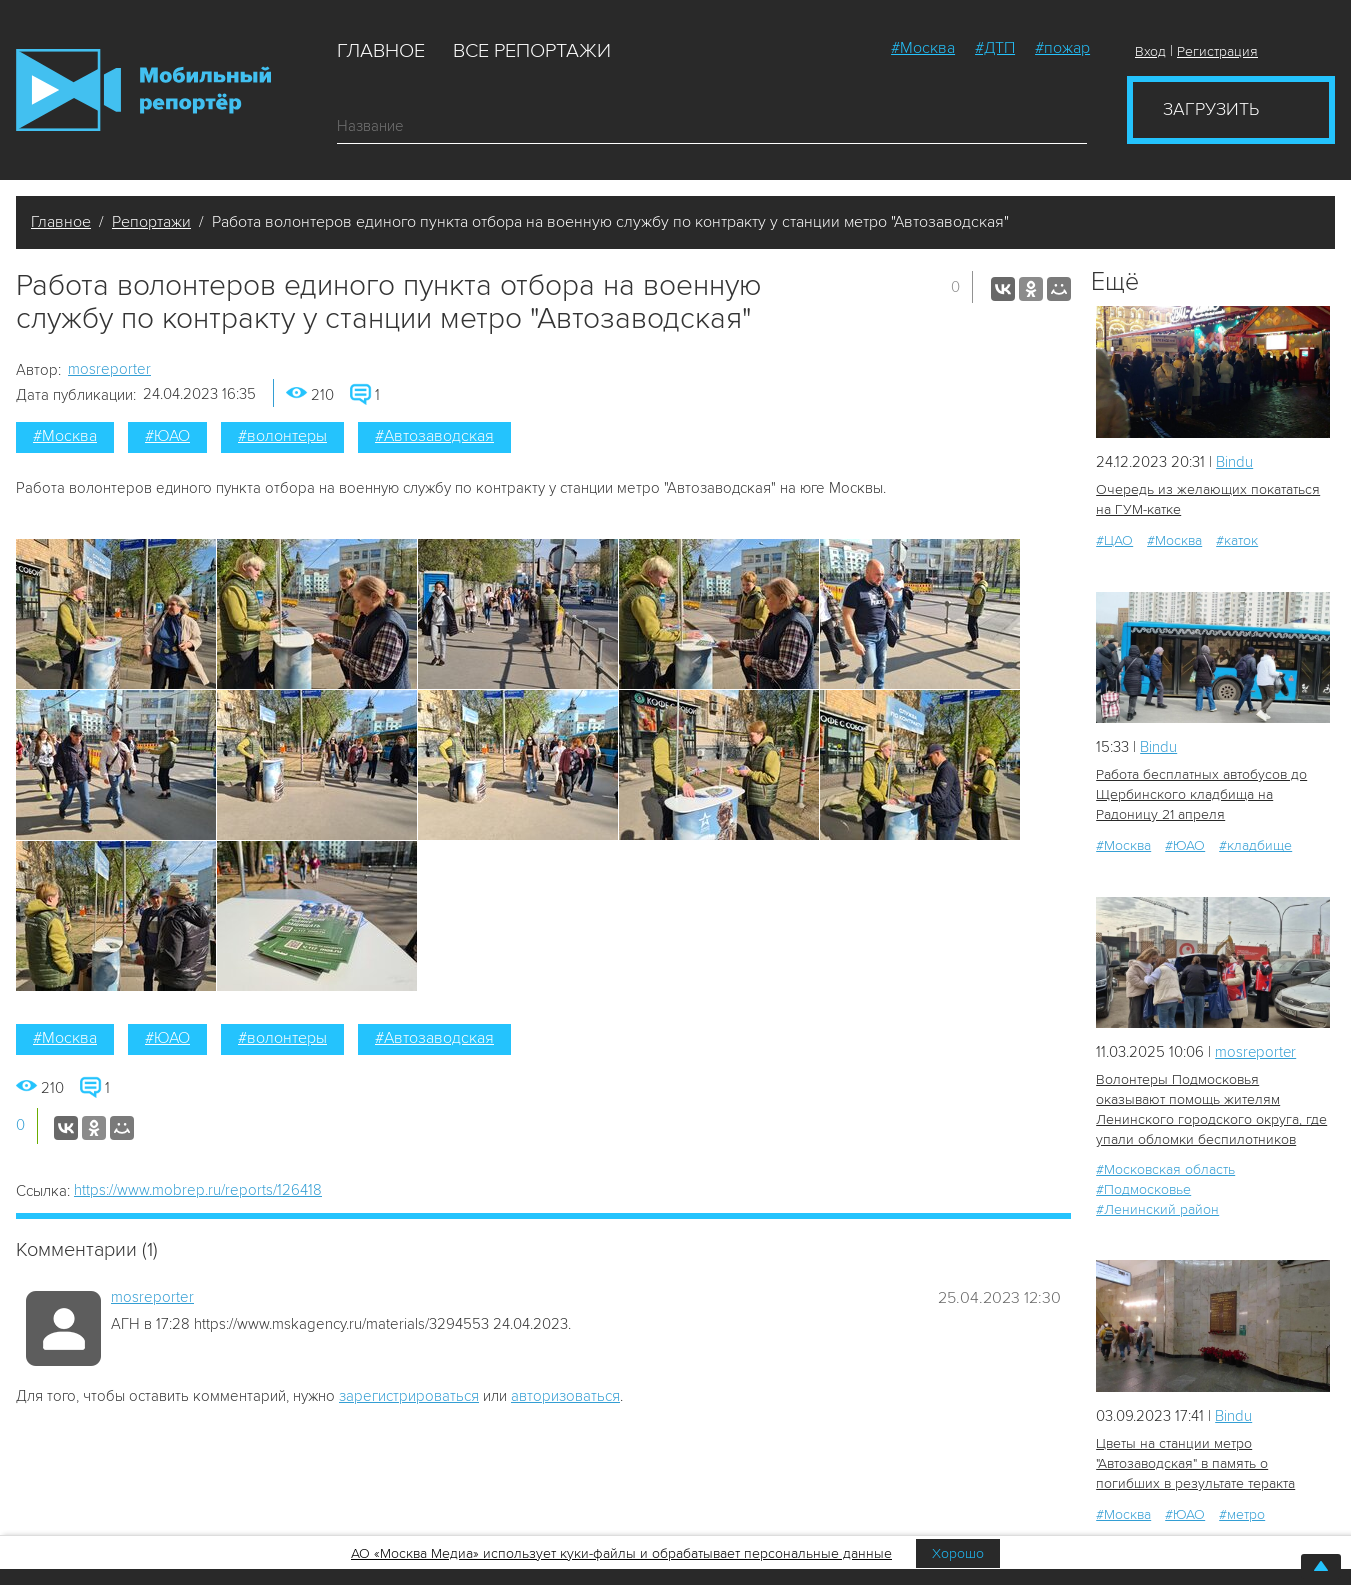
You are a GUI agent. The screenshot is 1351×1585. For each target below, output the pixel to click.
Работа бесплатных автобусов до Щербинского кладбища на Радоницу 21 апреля (1201, 794)
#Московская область (1165, 1169)
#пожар (1062, 48)
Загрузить (1211, 109)
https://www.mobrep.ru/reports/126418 (198, 1190)
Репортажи (151, 222)
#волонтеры (282, 436)
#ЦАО (1114, 540)
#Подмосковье (1143, 1189)
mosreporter (109, 369)
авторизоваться (565, 1396)
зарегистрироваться (409, 1396)
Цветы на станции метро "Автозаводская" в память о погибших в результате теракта (1195, 1463)
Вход (1150, 51)
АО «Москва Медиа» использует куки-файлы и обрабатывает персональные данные (621, 1553)
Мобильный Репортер (143, 90)
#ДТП (995, 48)
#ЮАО (167, 436)
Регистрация (1217, 51)
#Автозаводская (434, 436)
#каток (1237, 540)
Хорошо (958, 1553)
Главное (381, 51)
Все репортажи (532, 51)
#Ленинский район (1157, 1209)
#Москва (923, 48)
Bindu (1234, 462)
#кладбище (1255, 845)
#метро (1242, 1514)
